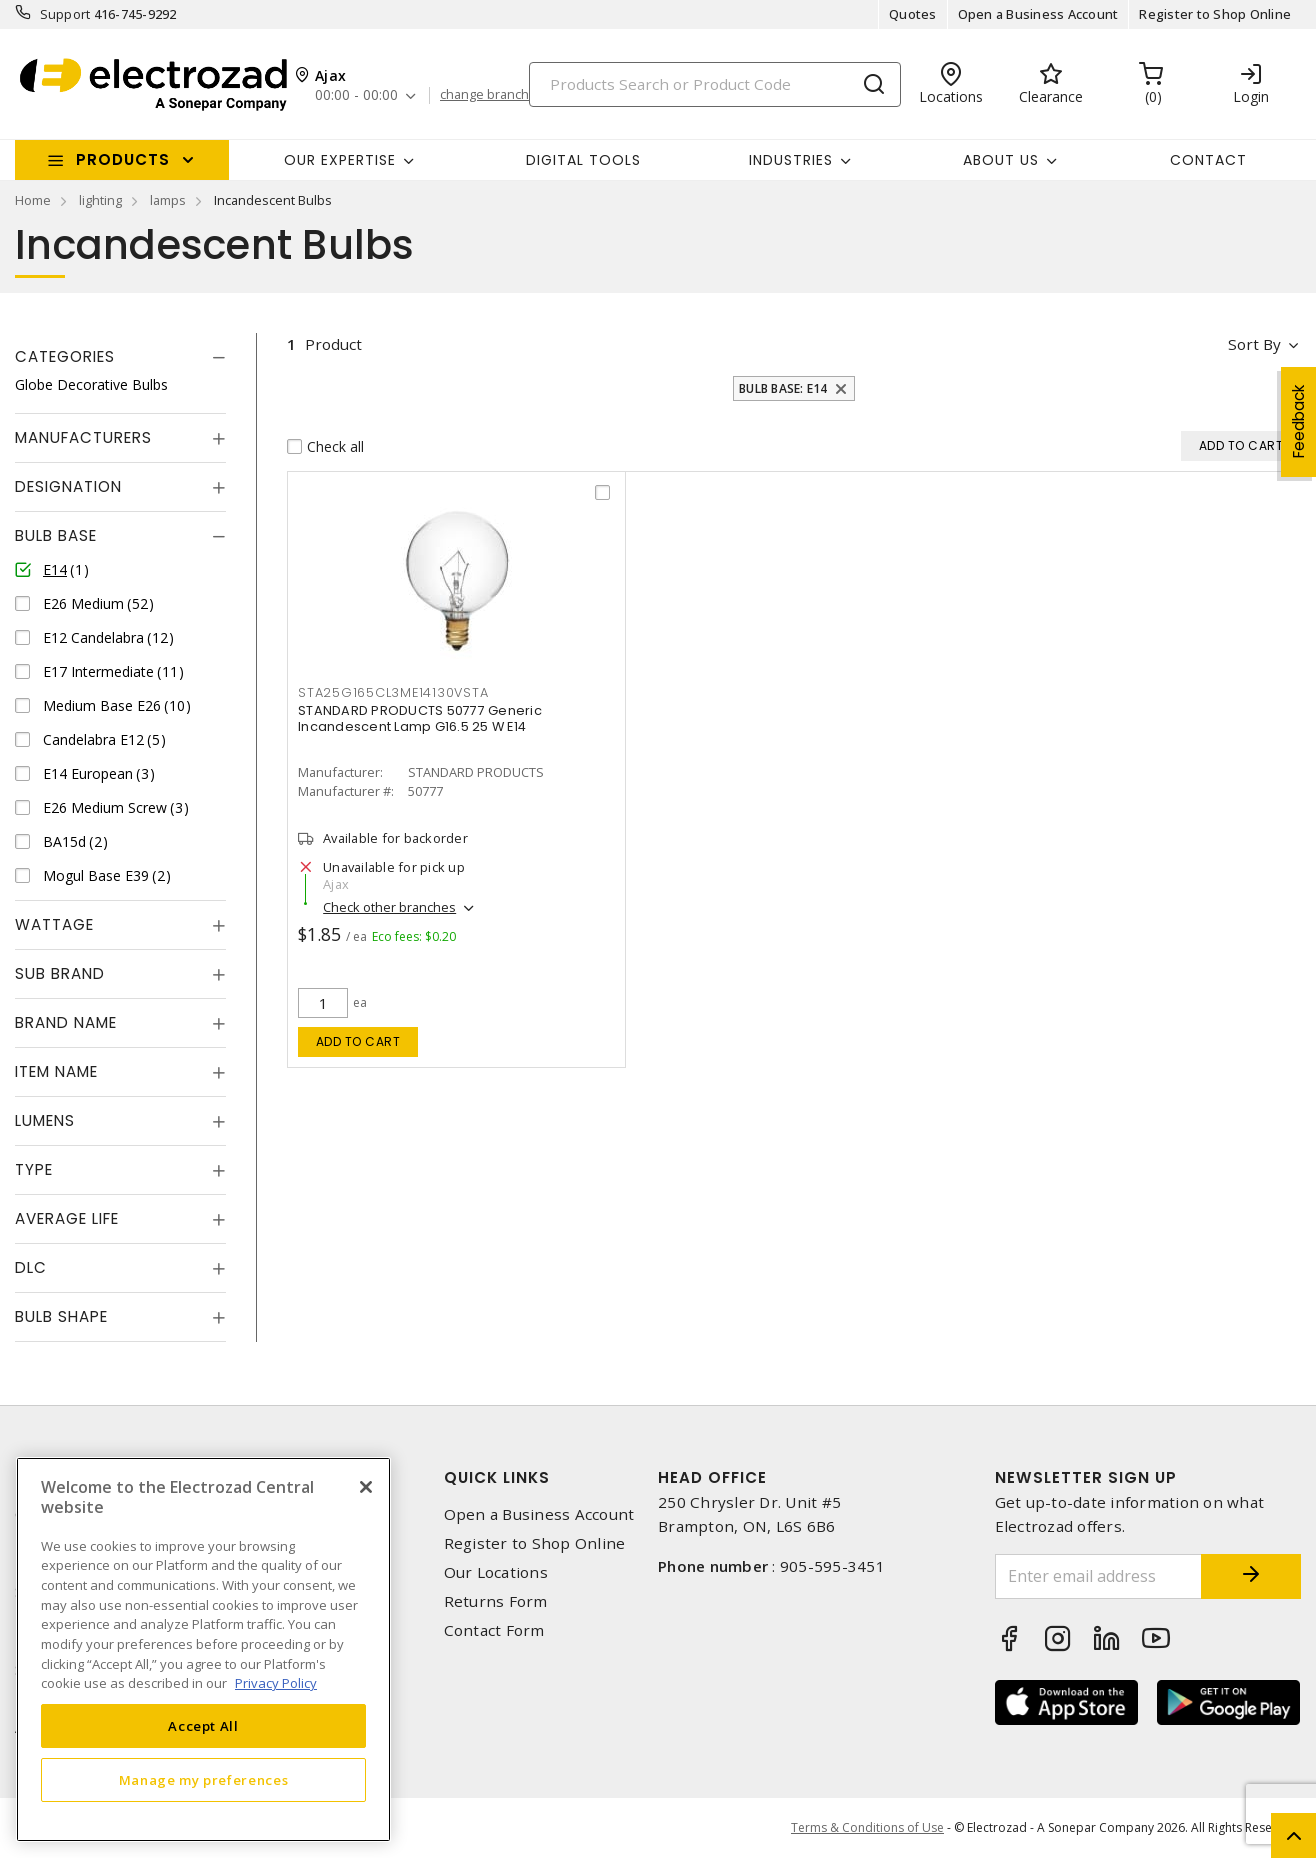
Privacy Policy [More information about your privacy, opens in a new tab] (276, 1683)
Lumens (45, 1120)
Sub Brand (60, 973)
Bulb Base (56, 535)
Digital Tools (583, 160)
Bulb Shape (61, 1316)
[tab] (120, 357)
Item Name (56, 1071)
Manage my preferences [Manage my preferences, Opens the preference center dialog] (204, 1780)
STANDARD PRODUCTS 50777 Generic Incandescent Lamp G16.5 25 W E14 (420, 718)
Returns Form (496, 1601)
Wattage (54, 924)
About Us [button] (1001, 160)
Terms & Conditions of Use (867, 1827)
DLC (31, 1267)
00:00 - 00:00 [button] (356, 95)
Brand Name (66, 1022)
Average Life (67, 1218)
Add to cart (358, 1041)
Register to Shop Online (1215, 14)
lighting (100, 200)
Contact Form (494, 1630)
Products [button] (123, 159)
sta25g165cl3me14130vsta (393, 692)
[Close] (366, 1487)
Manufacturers (83, 437)
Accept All (203, 1726)
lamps (168, 200)
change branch (484, 95)
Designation (68, 486)
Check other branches (389, 907)
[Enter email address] (1099, 1576)
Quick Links (497, 1477)
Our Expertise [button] (340, 160)
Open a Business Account (1038, 14)
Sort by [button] (1254, 344)
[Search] (715, 84)
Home (33, 200)
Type (34, 1169)
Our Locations (496, 1572)
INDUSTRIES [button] (791, 160)
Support (65, 14)
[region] (203, 1649)
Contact (1208, 160)
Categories (65, 356)
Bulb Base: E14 (783, 388)
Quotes (913, 14)
